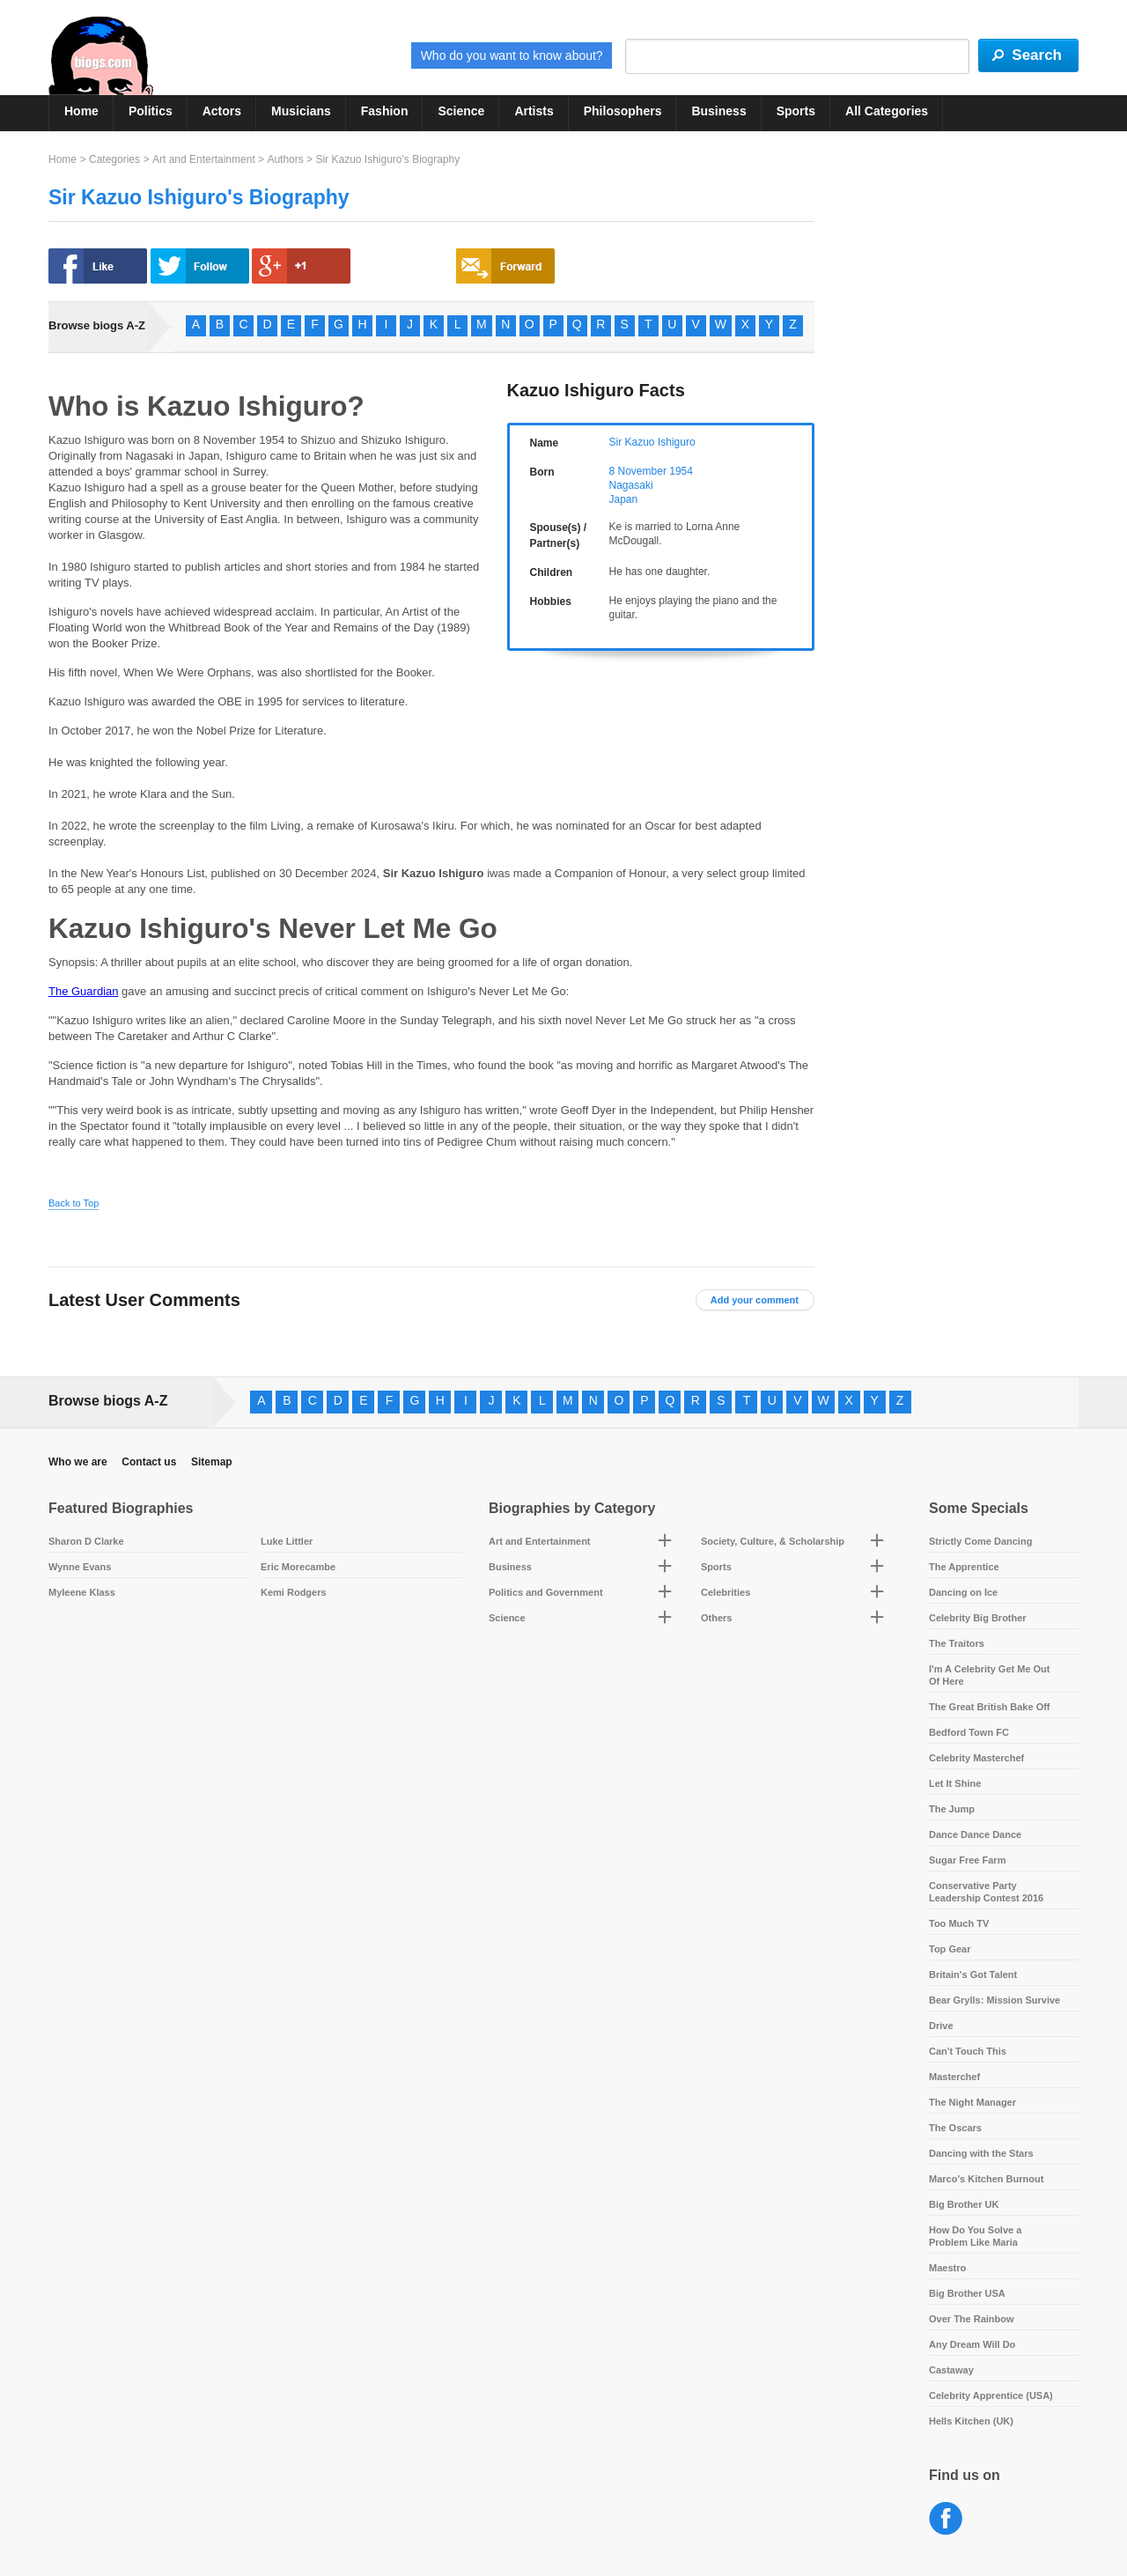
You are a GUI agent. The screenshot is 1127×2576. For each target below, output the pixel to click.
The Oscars (955, 2127)
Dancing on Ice (963, 1592)
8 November (638, 471)
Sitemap (211, 1462)
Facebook (946, 2519)
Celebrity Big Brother (978, 1618)
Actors (222, 111)
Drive (941, 2025)
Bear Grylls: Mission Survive (994, 2000)
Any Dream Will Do (972, 2344)
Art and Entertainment (203, 159)
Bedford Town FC (969, 1732)
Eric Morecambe (298, 1566)
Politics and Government (546, 1592)
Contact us (149, 1462)
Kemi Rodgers (294, 1592)
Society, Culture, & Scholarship (772, 1541)
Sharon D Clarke (86, 1541)
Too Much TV (959, 1923)
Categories (114, 159)
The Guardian (83, 991)
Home (81, 111)
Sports (796, 111)
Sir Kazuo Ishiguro (652, 442)
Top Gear (949, 1949)
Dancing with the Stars (981, 2153)
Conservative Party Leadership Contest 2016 (986, 1891)
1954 (681, 471)
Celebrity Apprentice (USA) (991, 2395)
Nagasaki (631, 485)
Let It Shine (955, 1783)
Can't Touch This (967, 2051)
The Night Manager (972, 2102)
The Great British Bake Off (989, 1706)
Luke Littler (287, 1541)
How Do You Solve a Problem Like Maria (975, 2236)
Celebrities (725, 1592)
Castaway (951, 2370)
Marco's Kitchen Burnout (986, 2179)
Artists (533, 111)
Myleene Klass (81, 1592)
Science (461, 111)
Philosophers (623, 111)
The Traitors (956, 1643)
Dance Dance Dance (975, 1834)
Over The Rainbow (971, 2319)
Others (716, 1618)
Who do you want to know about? (512, 55)
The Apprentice (964, 1566)
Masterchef (954, 2076)
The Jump (952, 1809)
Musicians (301, 111)
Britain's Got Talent (973, 1974)
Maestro (947, 2267)
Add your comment (755, 1300)
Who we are (77, 1462)
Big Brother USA (967, 2293)
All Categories (886, 111)
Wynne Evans (79, 1566)
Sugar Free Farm (967, 1860)
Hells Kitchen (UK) (971, 2421)
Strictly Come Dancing (980, 1541)
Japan (623, 499)
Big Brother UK (963, 2204)
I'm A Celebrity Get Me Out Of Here (989, 1675)
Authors (285, 159)
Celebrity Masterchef (976, 1758)
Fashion (385, 111)
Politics (151, 111)
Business (718, 111)
